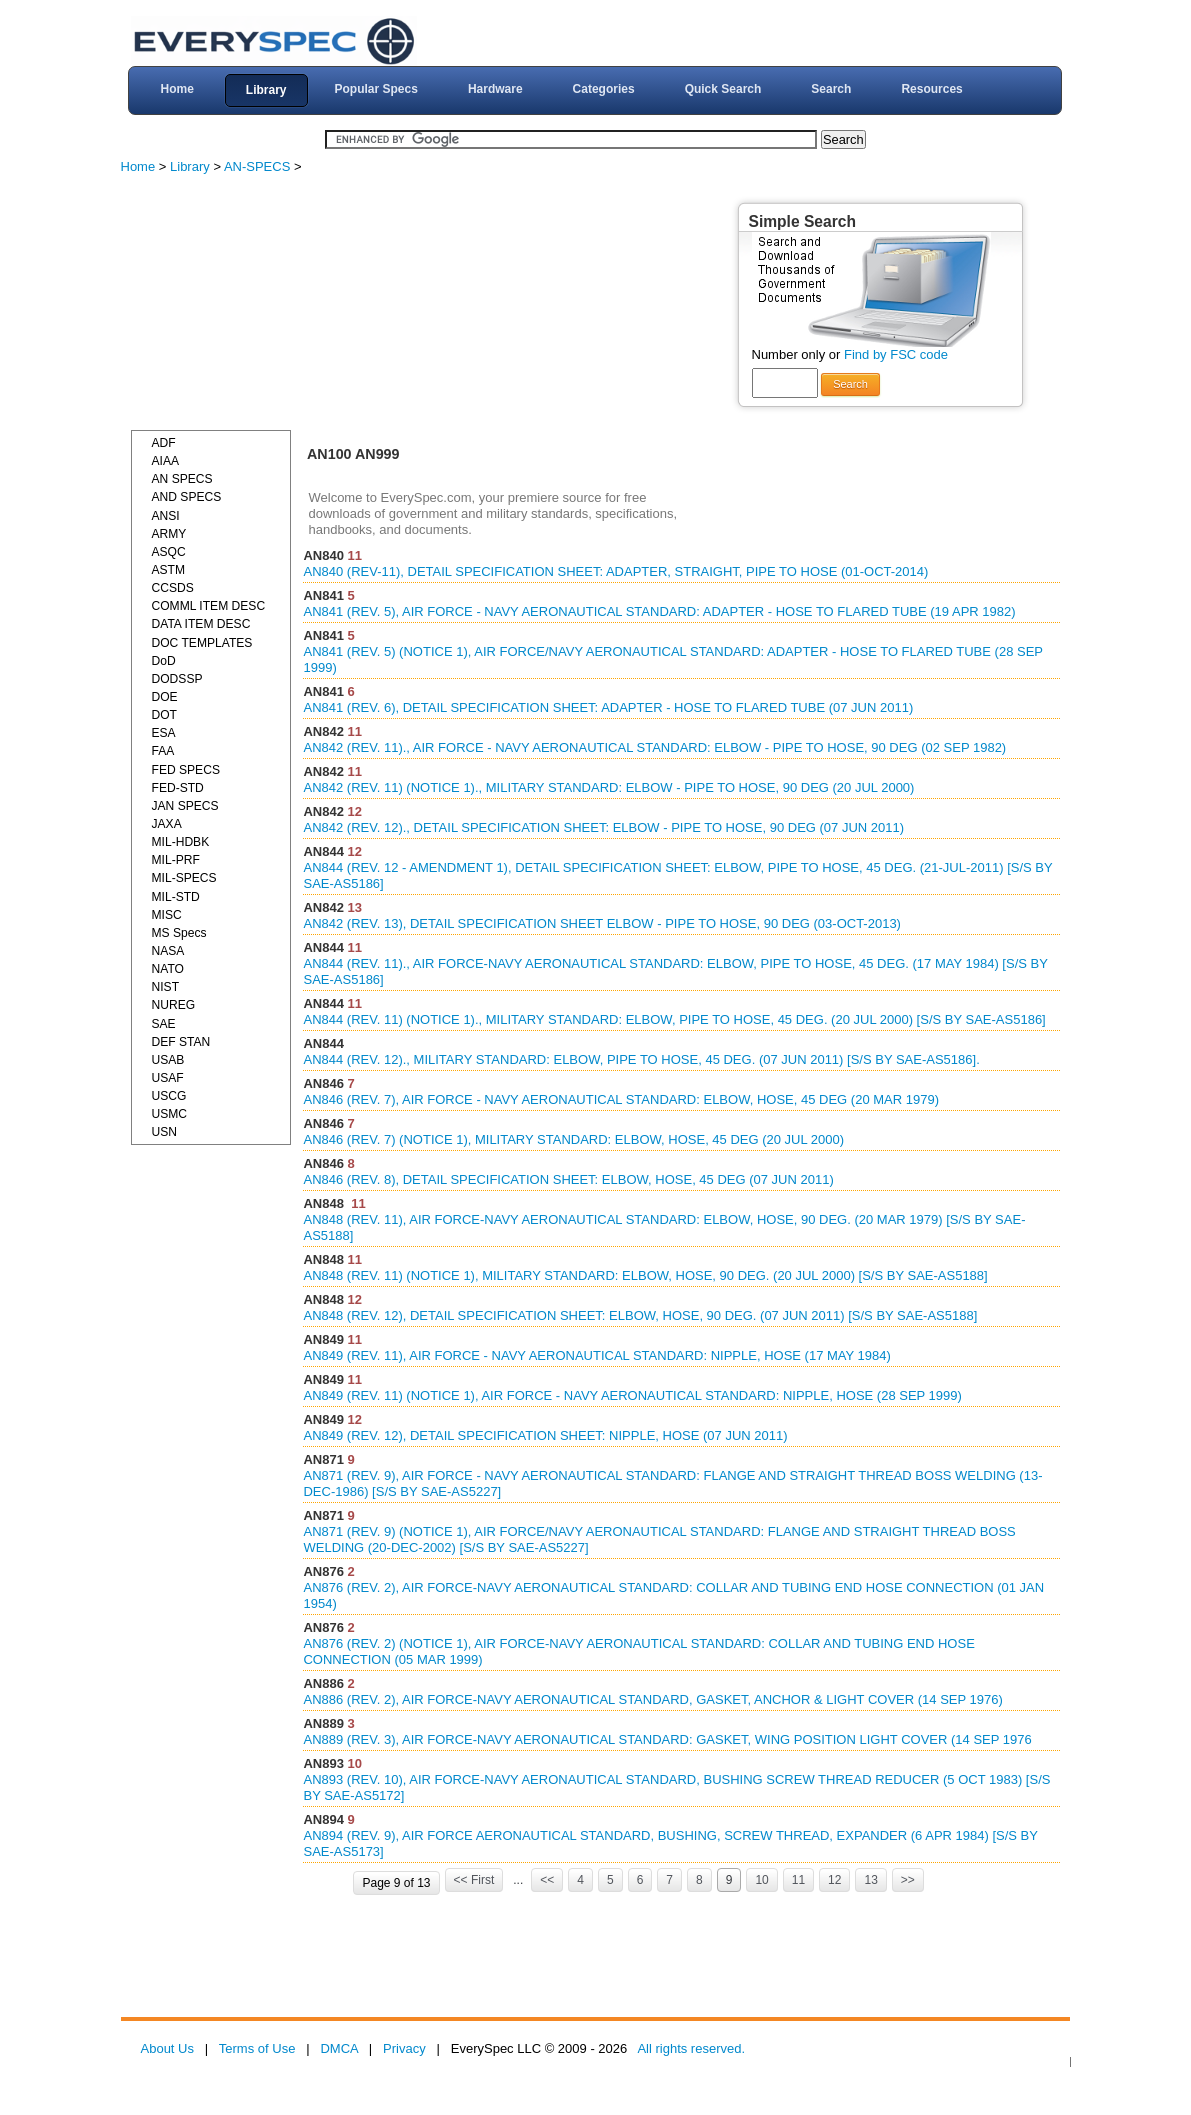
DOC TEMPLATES (202, 643)
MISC (167, 915)
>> (908, 1880)
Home (176, 89)
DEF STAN (181, 1042)
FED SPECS (186, 770)
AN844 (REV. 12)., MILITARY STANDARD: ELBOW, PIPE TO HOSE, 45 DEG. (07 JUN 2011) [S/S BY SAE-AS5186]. (641, 1059)
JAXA (167, 824)
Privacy (404, 2048)
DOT (165, 715)
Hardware (495, 89)
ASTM (169, 570)
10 (761, 1880)
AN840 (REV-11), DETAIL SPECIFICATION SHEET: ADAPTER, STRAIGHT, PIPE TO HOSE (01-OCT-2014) (615, 571)
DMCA (339, 2048)
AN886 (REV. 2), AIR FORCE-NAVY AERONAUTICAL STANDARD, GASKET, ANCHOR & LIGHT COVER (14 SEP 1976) (652, 1699)
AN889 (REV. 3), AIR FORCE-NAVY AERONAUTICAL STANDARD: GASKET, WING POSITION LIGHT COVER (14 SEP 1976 (667, 1739)
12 (834, 1880)
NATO (168, 969)
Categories (604, 89)
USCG (169, 1096)
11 (798, 1880)
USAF (168, 1078)
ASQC (169, 552)
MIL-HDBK (181, 842)
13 (870, 1880)
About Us (167, 2048)
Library (266, 90)
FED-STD (178, 788)
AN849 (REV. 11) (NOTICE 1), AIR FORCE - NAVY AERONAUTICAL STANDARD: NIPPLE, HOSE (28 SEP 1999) (632, 1395)
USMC (170, 1114)
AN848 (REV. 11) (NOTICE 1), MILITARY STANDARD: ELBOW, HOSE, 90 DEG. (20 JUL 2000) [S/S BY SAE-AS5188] (645, 1275)
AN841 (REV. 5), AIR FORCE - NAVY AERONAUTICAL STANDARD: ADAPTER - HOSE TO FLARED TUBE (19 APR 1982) (659, 611)
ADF (164, 443)
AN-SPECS (257, 166)
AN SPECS (182, 479)
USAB (168, 1060)
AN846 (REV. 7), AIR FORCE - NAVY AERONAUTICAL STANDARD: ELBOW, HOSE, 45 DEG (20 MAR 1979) (621, 1099)
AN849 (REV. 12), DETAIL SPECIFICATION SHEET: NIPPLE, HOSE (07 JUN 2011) (545, 1435)
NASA (168, 951)
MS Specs (179, 933)
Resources (931, 89)
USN (165, 1132)
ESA (164, 733)
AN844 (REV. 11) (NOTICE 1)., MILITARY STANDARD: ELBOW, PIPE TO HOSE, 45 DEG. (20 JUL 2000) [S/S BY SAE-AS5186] (674, 1019)
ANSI (166, 516)
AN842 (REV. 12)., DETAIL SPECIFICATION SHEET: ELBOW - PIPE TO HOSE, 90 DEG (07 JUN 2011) (603, 827)
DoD (164, 661)
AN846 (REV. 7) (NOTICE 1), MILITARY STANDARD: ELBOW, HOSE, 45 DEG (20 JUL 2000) (573, 1139)
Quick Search (723, 89)
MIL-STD (176, 897)
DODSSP (177, 679)
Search (831, 89)
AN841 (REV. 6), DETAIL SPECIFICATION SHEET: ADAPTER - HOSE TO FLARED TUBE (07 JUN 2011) (608, 707)
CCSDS (173, 588)
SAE (164, 1024)
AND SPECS (187, 497)
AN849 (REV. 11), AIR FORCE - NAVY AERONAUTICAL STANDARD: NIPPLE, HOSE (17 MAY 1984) (596, 1355)
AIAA (166, 461)
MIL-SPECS (184, 878)
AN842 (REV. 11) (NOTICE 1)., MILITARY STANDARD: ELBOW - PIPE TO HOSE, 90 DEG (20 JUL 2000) (608, 787)
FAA (163, 751)
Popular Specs (376, 89)
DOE (165, 697)
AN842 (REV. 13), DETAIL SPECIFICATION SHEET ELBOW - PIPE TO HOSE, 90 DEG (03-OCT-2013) (601, 923)
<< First (474, 1880)
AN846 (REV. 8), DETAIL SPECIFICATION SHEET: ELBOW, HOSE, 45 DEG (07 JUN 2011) (568, 1179)
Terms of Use (257, 2048)
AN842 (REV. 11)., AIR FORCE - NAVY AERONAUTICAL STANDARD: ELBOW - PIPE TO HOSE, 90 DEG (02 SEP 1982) (654, 747)
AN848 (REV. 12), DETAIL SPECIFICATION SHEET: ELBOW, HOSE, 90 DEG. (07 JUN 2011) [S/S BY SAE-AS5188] (640, 1315)
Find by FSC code (896, 354)
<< (547, 1880)
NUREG (174, 1005)
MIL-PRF (176, 860)
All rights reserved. (691, 2048)
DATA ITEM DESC (201, 624)
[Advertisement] (281, 305)
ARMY (169, 534)
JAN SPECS (185, 806)
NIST (166, 987)
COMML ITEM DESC (209, 606)
